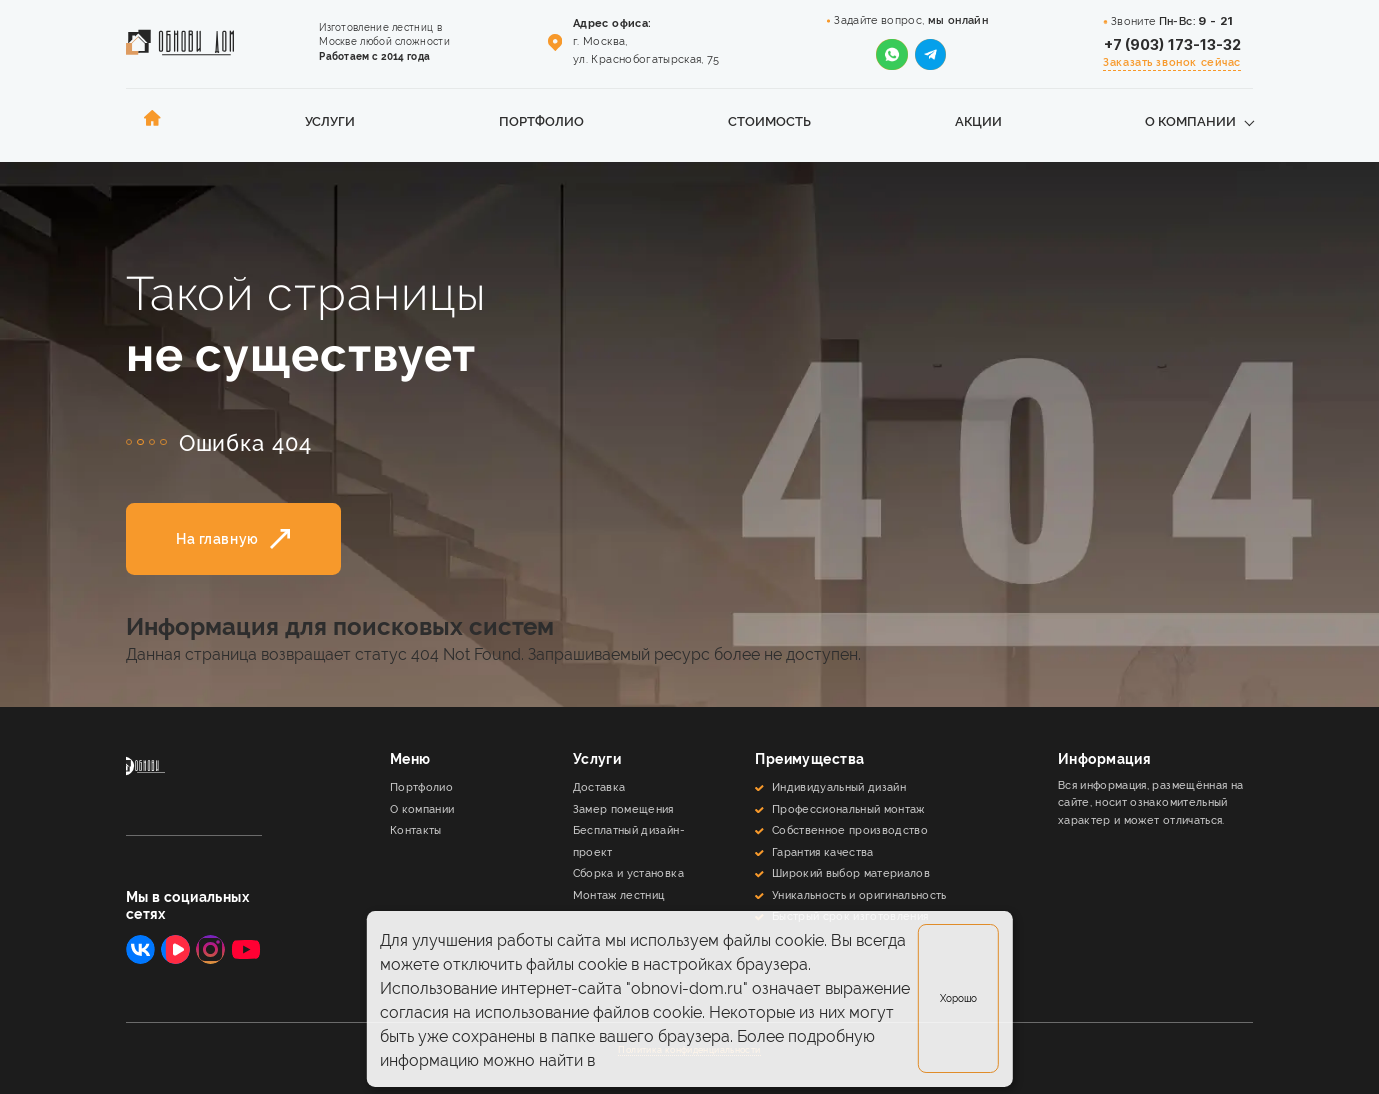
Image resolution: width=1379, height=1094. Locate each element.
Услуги (330, 121)
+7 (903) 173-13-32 (1172, 44)
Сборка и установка (628, 873)
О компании (1190, 121)
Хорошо (958, 998)
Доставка (599, 787)
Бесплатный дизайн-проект (629, 841)
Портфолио (541, 121)
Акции (978, 121)
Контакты (416, 830)
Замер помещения (623, 809)
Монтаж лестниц (619, 895)
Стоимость (769, 121)
